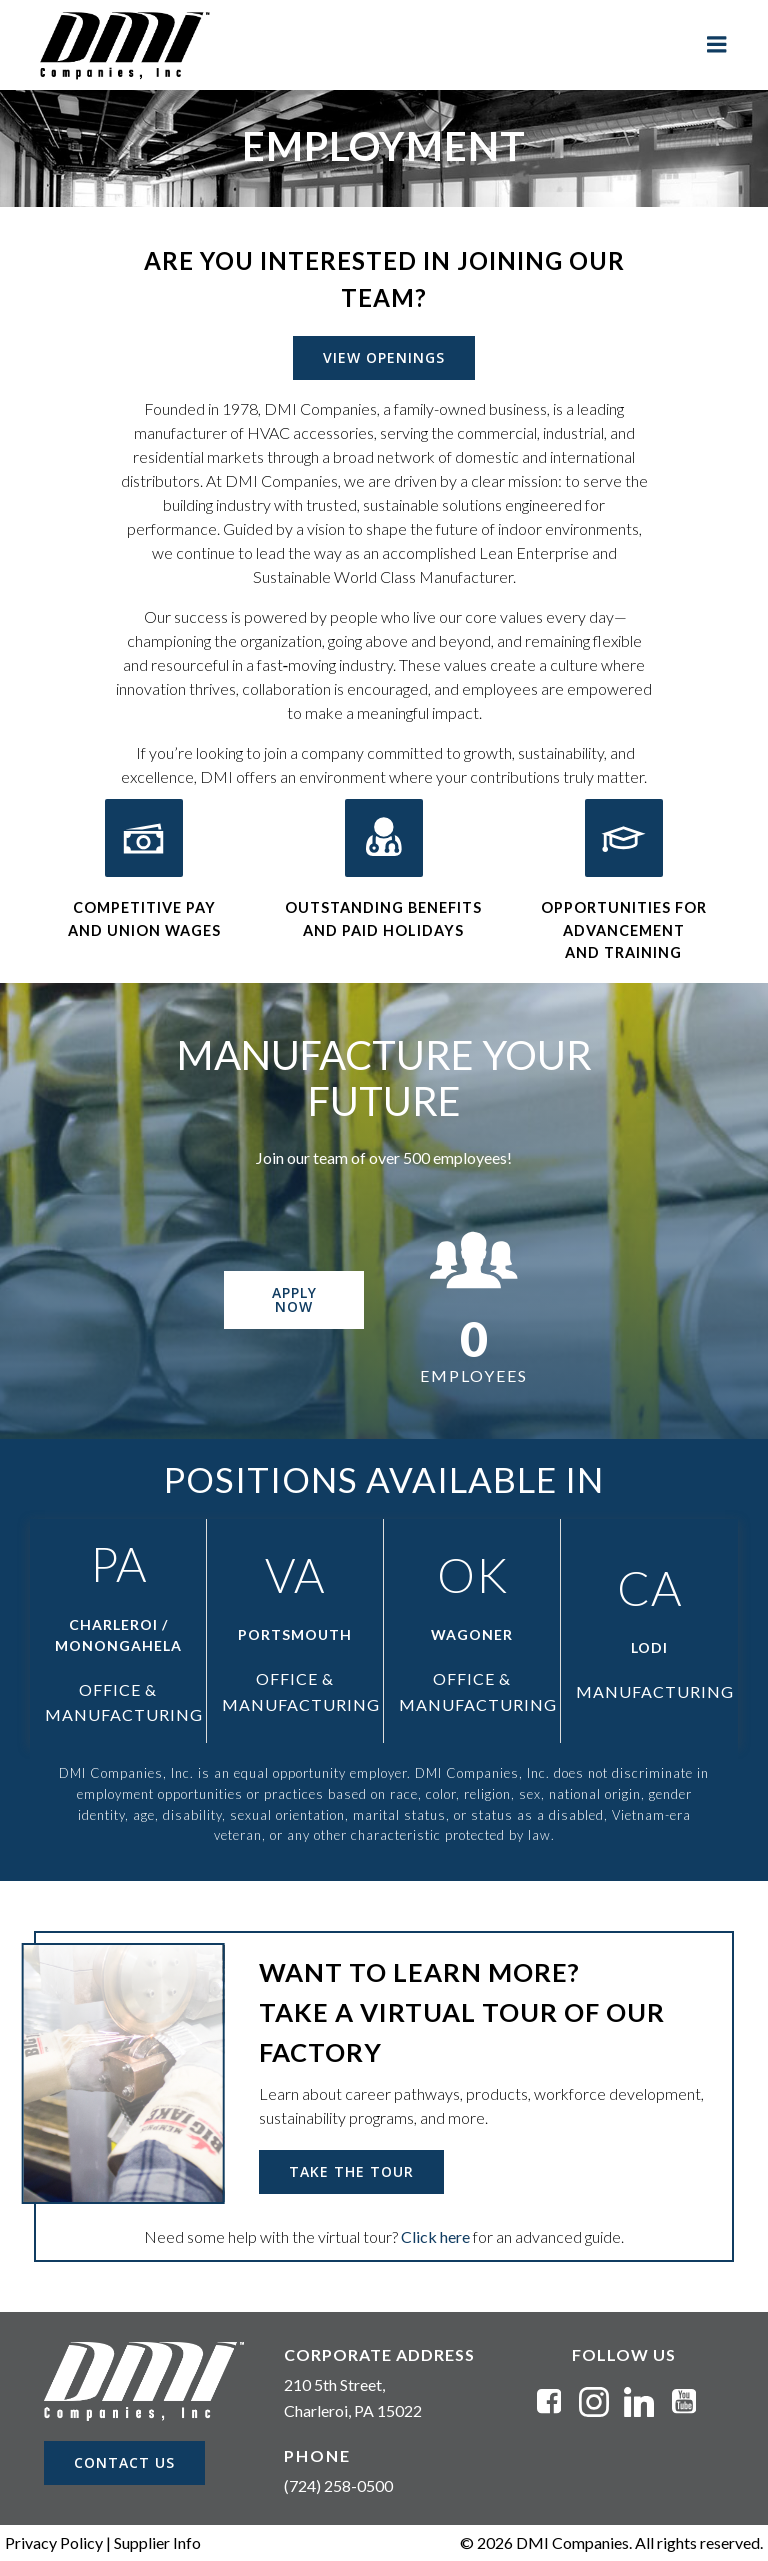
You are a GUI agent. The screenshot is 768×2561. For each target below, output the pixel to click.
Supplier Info (157, 2542)
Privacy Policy (54, 2542)
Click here (435, 2236)
